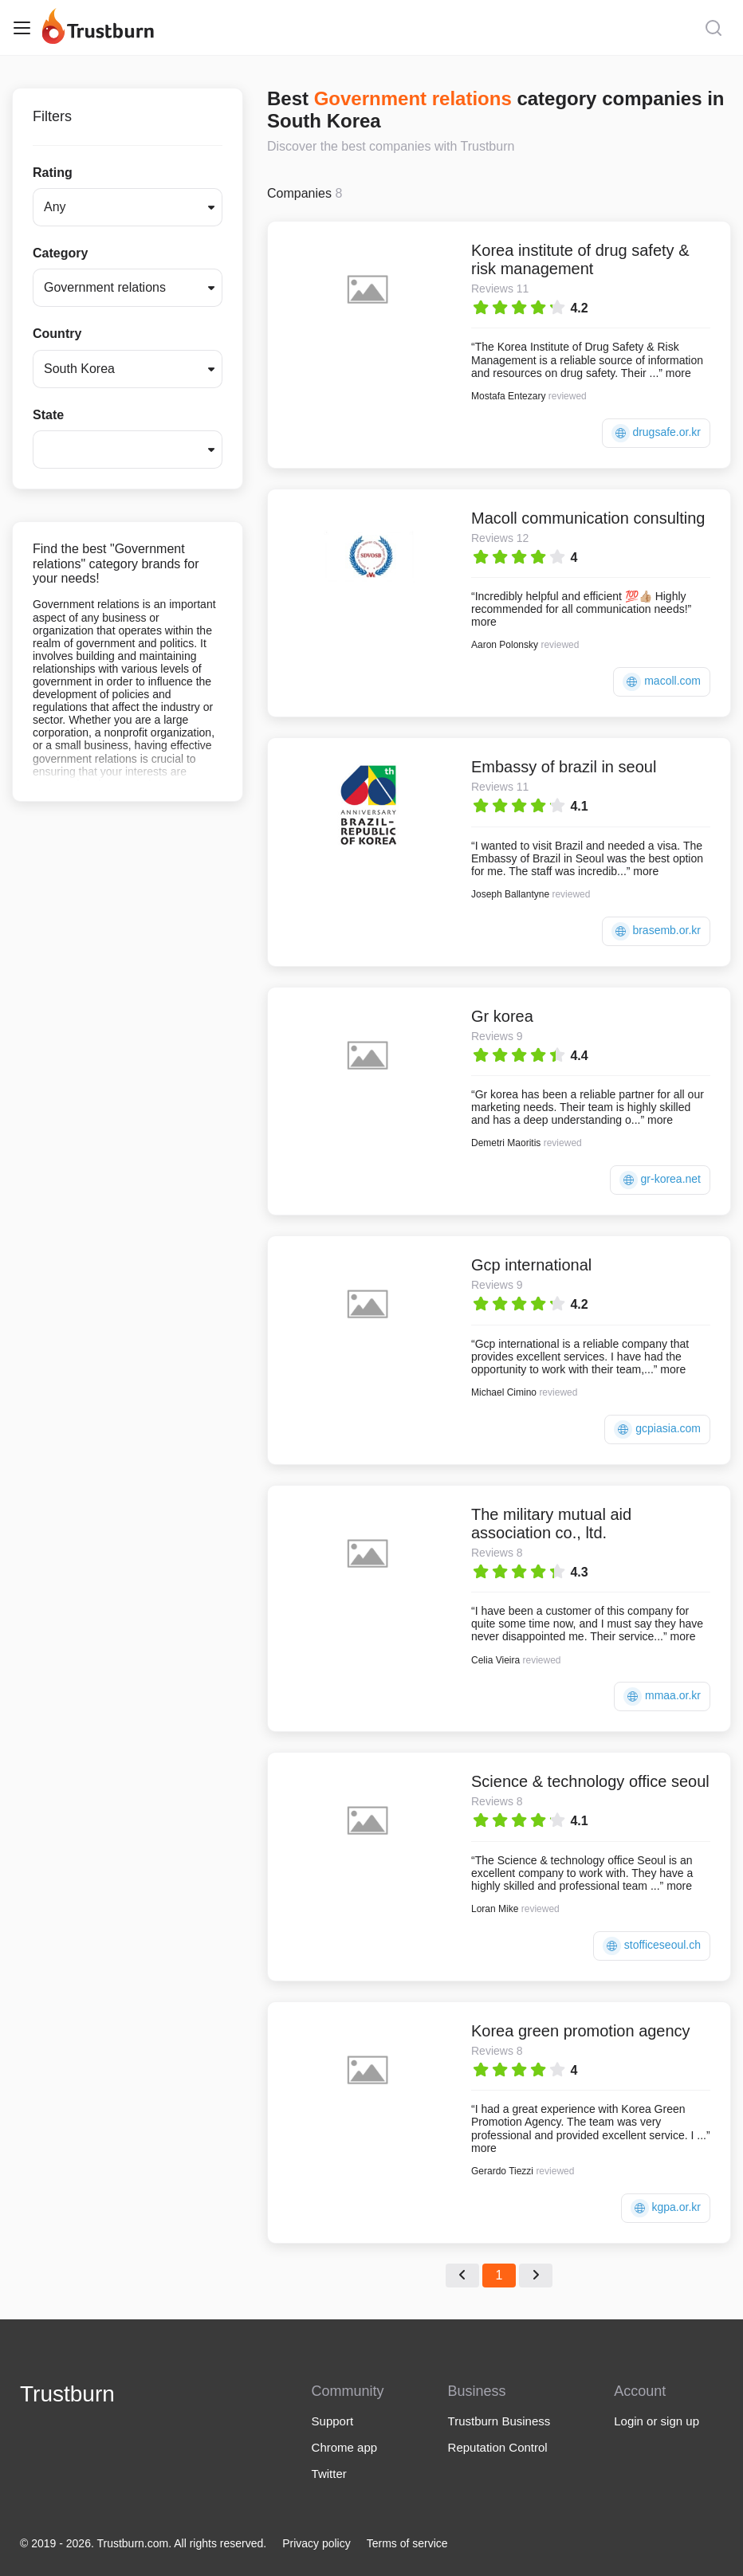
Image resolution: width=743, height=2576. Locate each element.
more (678, 373)
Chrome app (345, 2447)
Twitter (329, 2473)
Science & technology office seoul (590, 1781)
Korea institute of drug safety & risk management (580, 259)
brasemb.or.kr (656, 931)
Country (57, 333)
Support (333, 2421)
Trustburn (67, 2394)
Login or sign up (656, 2421)
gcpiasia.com (657, 1429)
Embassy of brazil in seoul (563, 767)
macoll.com (662, 682)
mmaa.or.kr (662, 1696)
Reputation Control (498, 2447)
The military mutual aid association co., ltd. (551, 1523)
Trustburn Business (499, 2421)
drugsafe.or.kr (656, 433)
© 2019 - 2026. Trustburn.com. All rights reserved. (143, 2543)
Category (60, 253)
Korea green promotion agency (580, 2031)
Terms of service (407, 2543)
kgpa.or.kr (666, 2208)
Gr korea (502, 1016)
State (48, 415)
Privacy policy (316, 2543)
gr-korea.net (660, 1180)
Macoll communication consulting (588, 518)
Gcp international (531, 1265)
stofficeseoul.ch (652, 1946)
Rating (53, 172)
